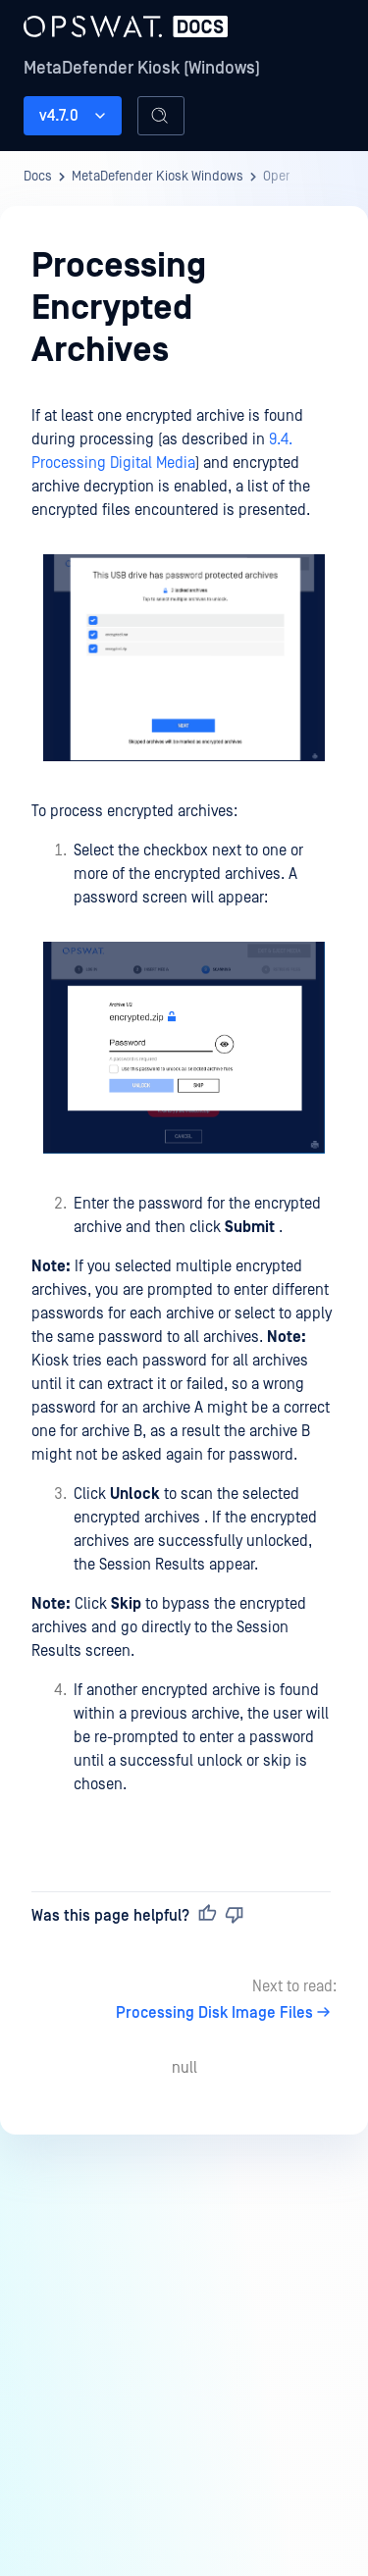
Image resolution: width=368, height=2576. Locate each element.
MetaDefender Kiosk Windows (157, 176)
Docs (38, 176)
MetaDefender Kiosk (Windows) (142, 68)
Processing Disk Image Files (226, 2013)
